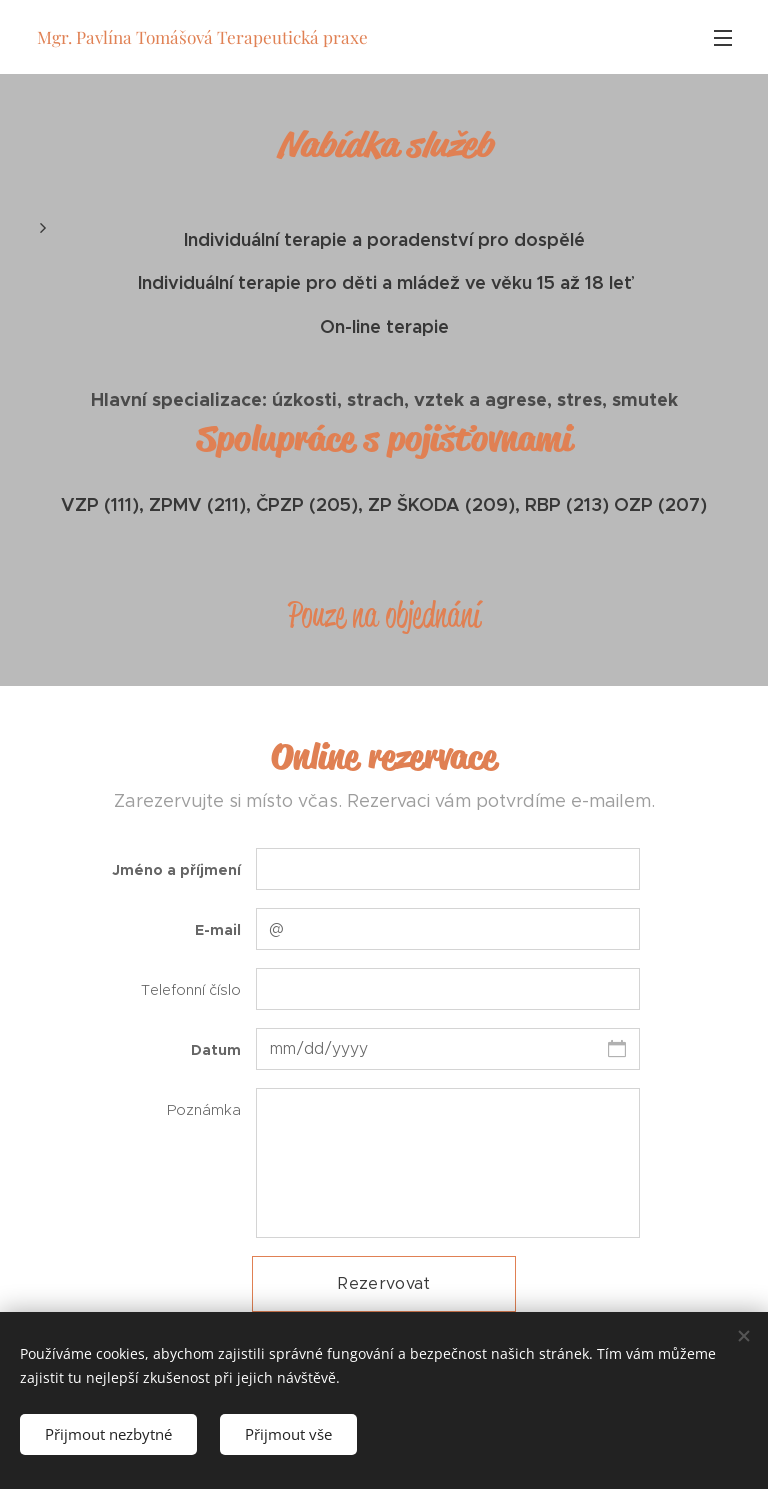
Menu (723, 38)
